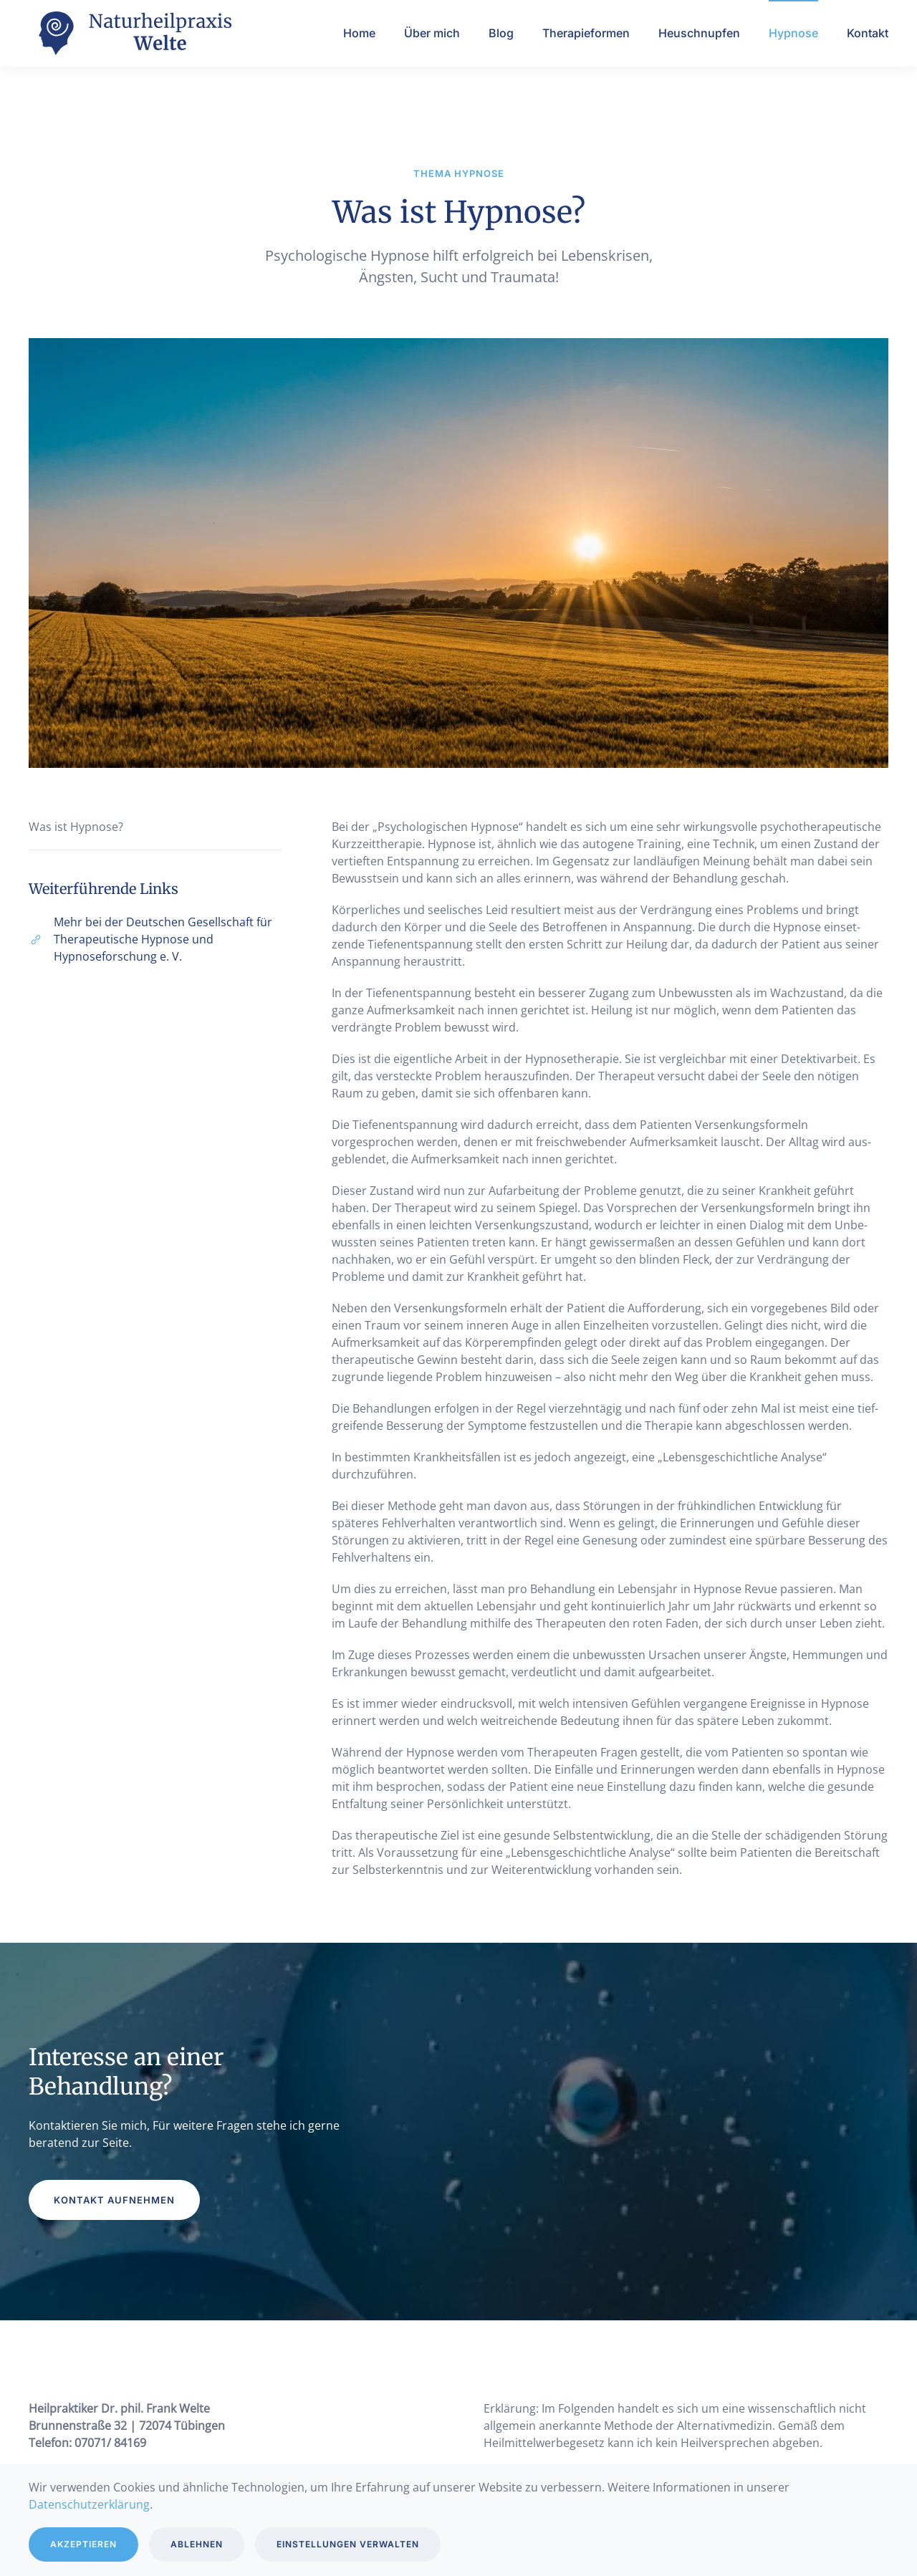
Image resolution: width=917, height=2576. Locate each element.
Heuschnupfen (699, 33)
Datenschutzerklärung (89, 2504)
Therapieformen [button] (586, 33)
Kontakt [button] (867, 33)
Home (359, 33)
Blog (501, 33)
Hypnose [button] (793, 33)
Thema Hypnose (458, 173)
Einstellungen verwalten (348, 2544)
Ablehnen (197, 2544)
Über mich (432, 33)
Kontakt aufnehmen (114, 2200)
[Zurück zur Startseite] (136, 33)
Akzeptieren (83, 2544)
